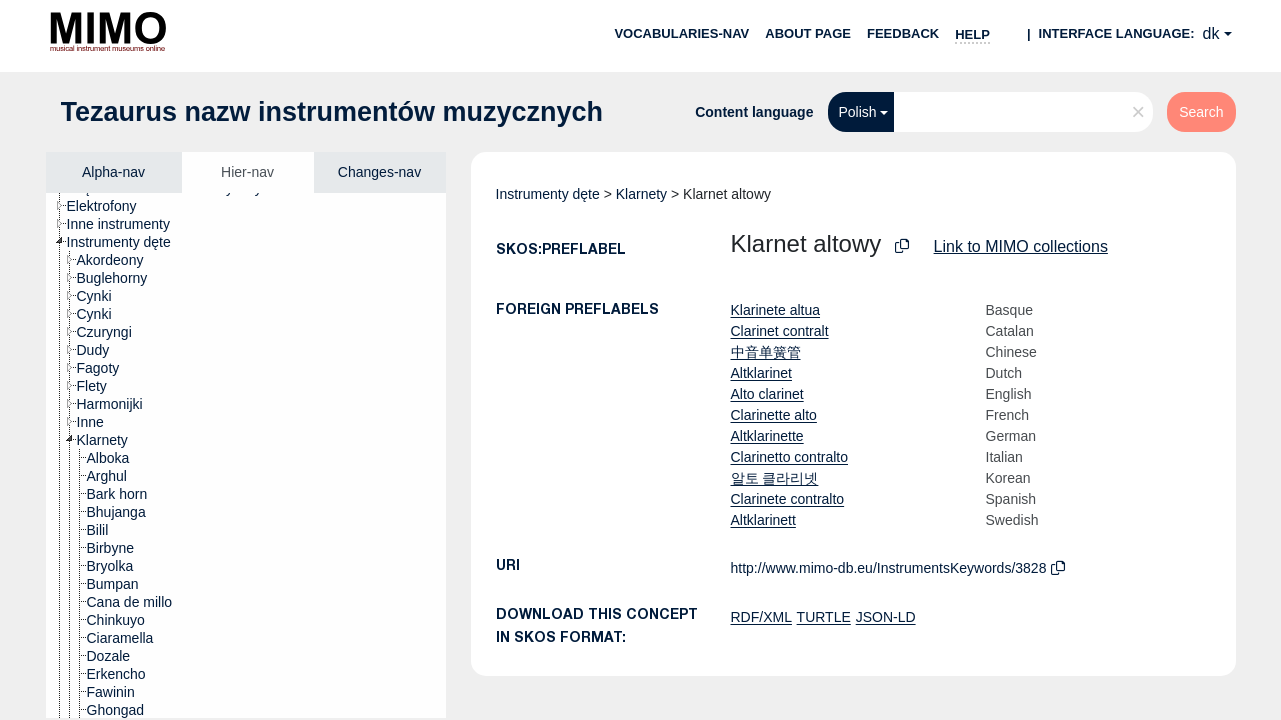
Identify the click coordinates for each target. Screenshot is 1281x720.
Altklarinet (761, 373)
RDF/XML (761, 617)
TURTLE (824, 617)
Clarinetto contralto (790, 457)
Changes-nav (379, 172)
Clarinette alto (774, 415)
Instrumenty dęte (548, 194)
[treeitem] (110, 206)
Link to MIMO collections (1021, 246)
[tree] (246, 455)
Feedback (903, 33)
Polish (857, 112)
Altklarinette (767, 436)
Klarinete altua (776, 310)
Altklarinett (763, 520)
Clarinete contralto (788, 499)
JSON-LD (886, 617)
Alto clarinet (767, 394)
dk (1211, 33)
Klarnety (641, 194)
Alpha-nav (113, 172)
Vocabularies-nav (681, 33)
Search (1201, 112)
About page (808, 33)
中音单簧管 (766, 352)
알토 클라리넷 (775, 478)
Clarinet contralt (780, 331)
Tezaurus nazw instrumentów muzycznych (332, 112)
